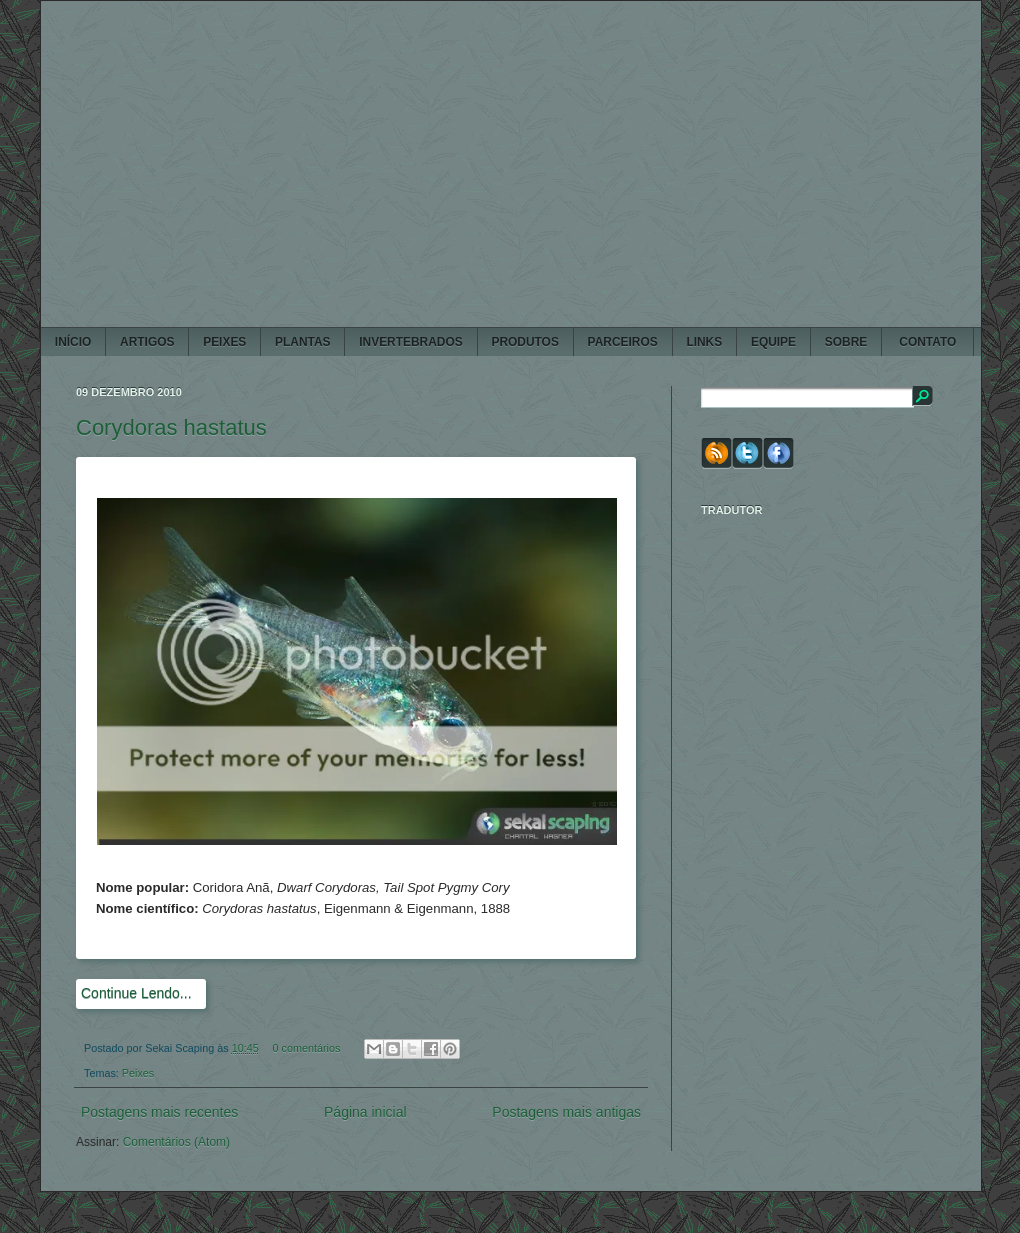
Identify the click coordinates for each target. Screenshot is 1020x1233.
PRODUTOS (524, 342)
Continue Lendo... (136, 993)
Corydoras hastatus (171, 427)
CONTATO (928, 342)
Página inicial (365, 1112)
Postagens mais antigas (566, 1112)
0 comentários (307, 1048)
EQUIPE (773, 342)
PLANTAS (302, 342)
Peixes (138, 1073)
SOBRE (846, 342)
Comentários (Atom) (176, 1142)
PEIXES (224, 342)
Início (73, 342)
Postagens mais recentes (159, 1112)
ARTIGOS (147, 342)
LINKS (704, 342)
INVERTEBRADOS (410, 342)
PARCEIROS (623, 342)
